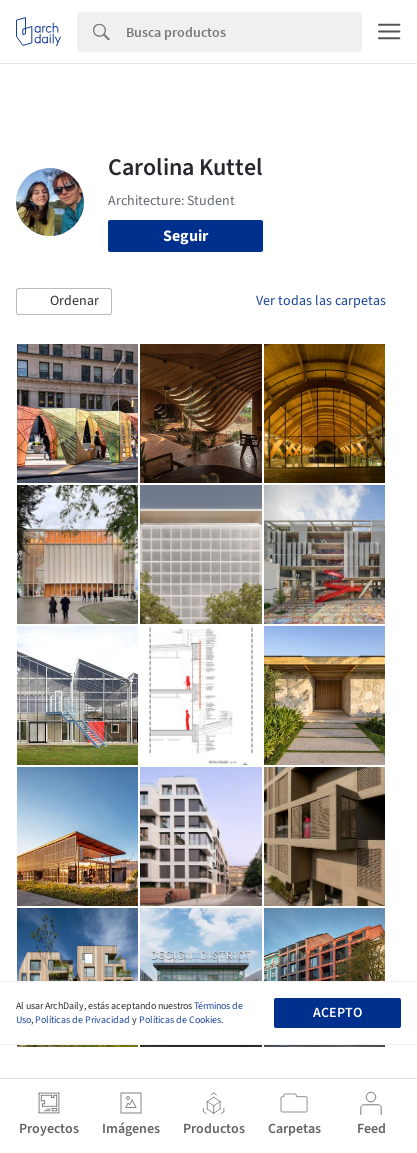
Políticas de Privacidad (82, 1020)
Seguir (185, 236)
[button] (64, 302)
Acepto (337, 1013)
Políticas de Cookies (180, 1020)
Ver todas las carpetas (321, 301)
